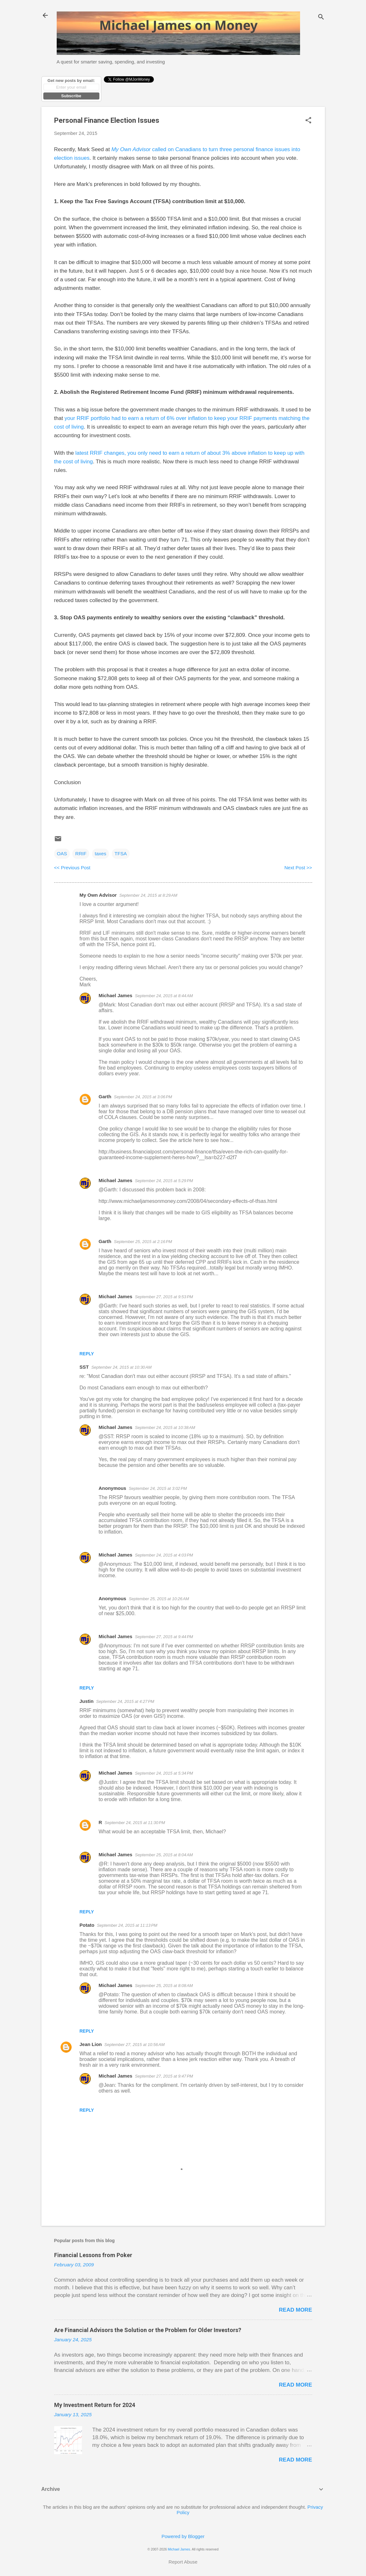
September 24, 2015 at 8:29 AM (148, 895)
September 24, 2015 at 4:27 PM (125, 1701)
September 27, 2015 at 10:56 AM (134, 2044)
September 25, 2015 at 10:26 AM (159, 1598)
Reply (87, 1353)
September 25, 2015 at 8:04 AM (164, 1854)
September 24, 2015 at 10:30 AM (121, 1367)
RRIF (80, 853)
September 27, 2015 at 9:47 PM (164, 2076)
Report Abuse (183, 2562)
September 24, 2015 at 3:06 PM (143, 1096)
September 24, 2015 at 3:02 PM (158, 1488)
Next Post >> (298, 867)
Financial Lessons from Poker (93, 2255)
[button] (308, 120)
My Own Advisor (98, 895)
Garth (105, 1096)
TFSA (121, 853)
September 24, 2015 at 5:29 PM (164, 1180)
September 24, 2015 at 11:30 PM (134, 1822)
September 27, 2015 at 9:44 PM (164, 1636)
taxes (100, 853)
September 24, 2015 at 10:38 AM (165, 1427)
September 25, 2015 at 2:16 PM (143, 1241)
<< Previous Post (72, 867)
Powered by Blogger (183, 2536)
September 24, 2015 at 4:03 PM (164, 1555)
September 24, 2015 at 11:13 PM (127, 1925)
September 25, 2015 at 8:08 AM (164, 1985)
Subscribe (71, 95)
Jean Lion (91, 2044)
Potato (87, 1925)
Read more (295, 2310)
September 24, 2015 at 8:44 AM (164, 995)
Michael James (116, 995)
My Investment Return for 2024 (94, 2405)
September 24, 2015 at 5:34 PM (164, 1773)
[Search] (321, 17)
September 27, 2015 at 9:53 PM (164, 1296)
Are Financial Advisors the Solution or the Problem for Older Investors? (147, 2330)
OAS (62, 853)
